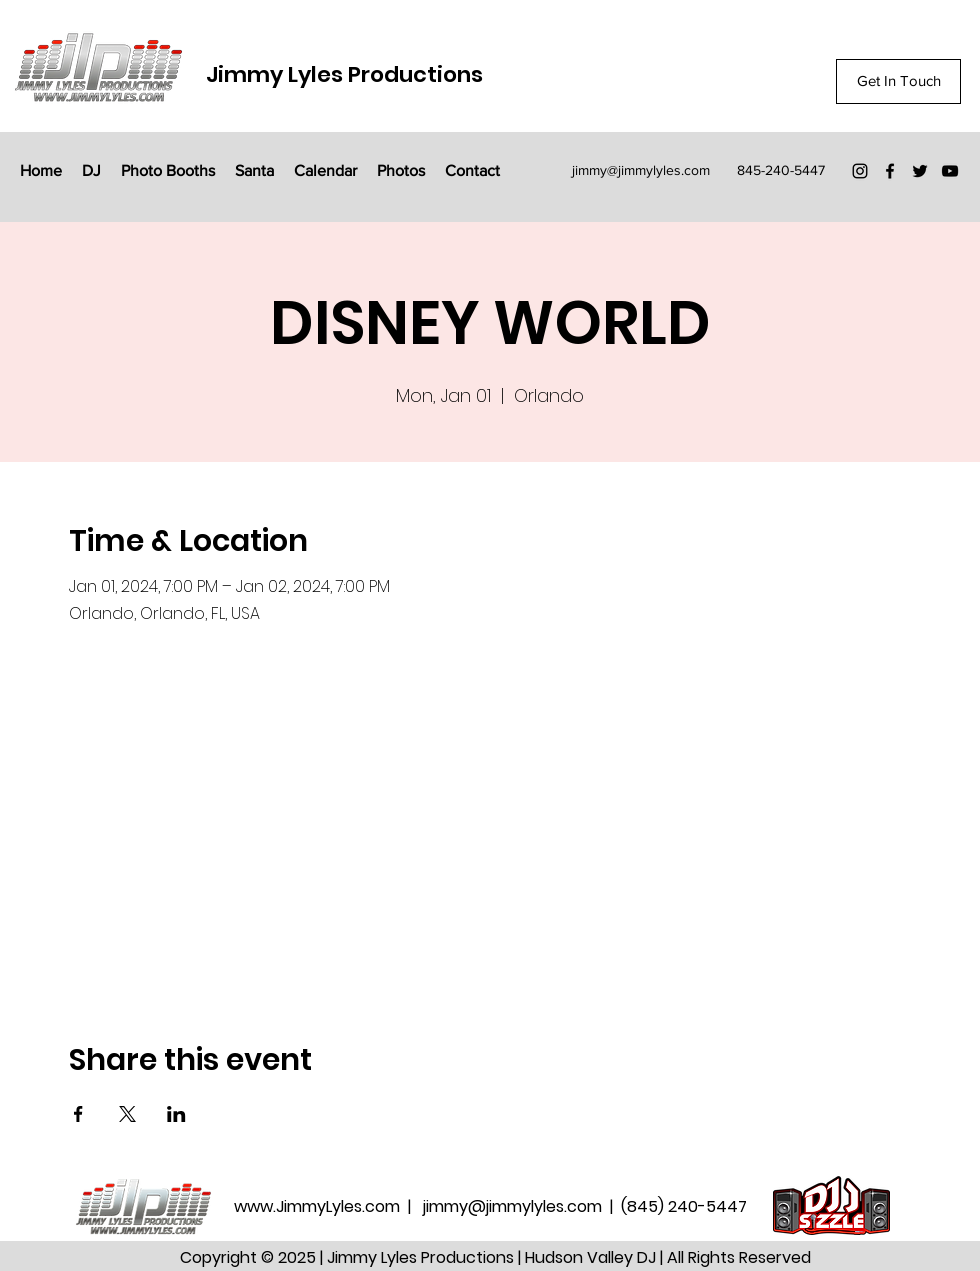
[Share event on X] (127, 1114)
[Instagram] (860, 171)
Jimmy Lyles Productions (344, 74)
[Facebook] (890, 171)
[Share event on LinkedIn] (176, 1114)
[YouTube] (950, 171)
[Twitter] (920, 171)
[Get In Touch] (898, 81)
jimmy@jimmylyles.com (641, 170)
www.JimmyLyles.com (319, 1206)
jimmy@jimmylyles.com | (522, 1206)
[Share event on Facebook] (78, 1114)
